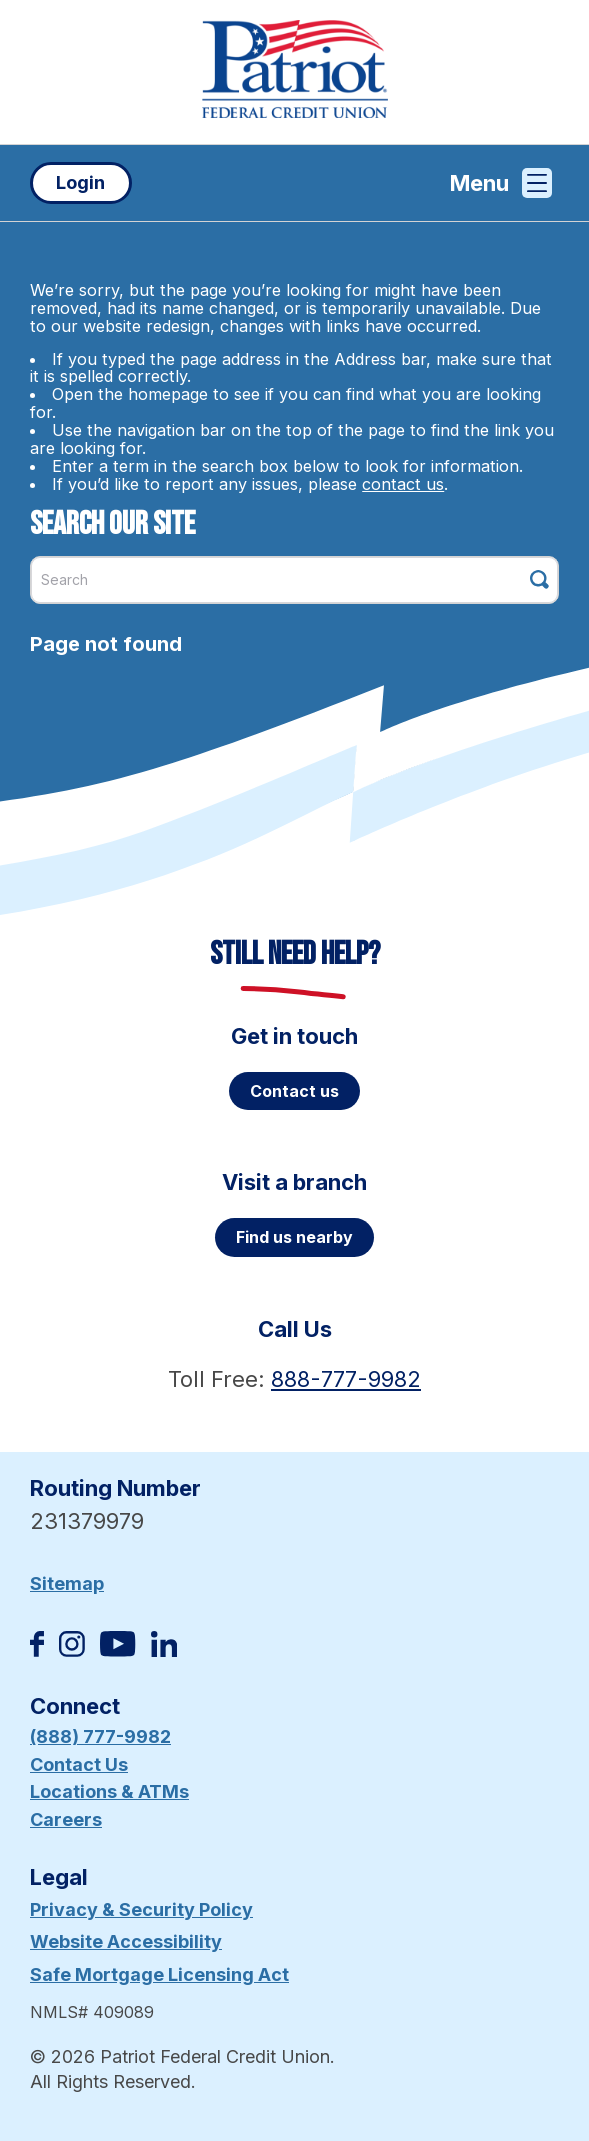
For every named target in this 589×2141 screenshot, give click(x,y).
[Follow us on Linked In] (164, 1650)
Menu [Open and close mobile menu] (501, 183)
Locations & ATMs (109, 1791)
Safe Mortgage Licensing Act (159, 1974)
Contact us (294, 1091)
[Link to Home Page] (294, 72)
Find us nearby (294, 1237)
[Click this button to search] (539, 579)
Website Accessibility (126, 1941)
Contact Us (79, 1764)
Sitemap (67, 1583)
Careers (66, 1819)
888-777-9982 (346, 1379)
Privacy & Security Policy (141, 1909)
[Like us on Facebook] (37, 1650)
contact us (403, 484)
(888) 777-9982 (100, 1736)
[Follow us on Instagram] (72, 1650)
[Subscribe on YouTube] (117, 1650)
